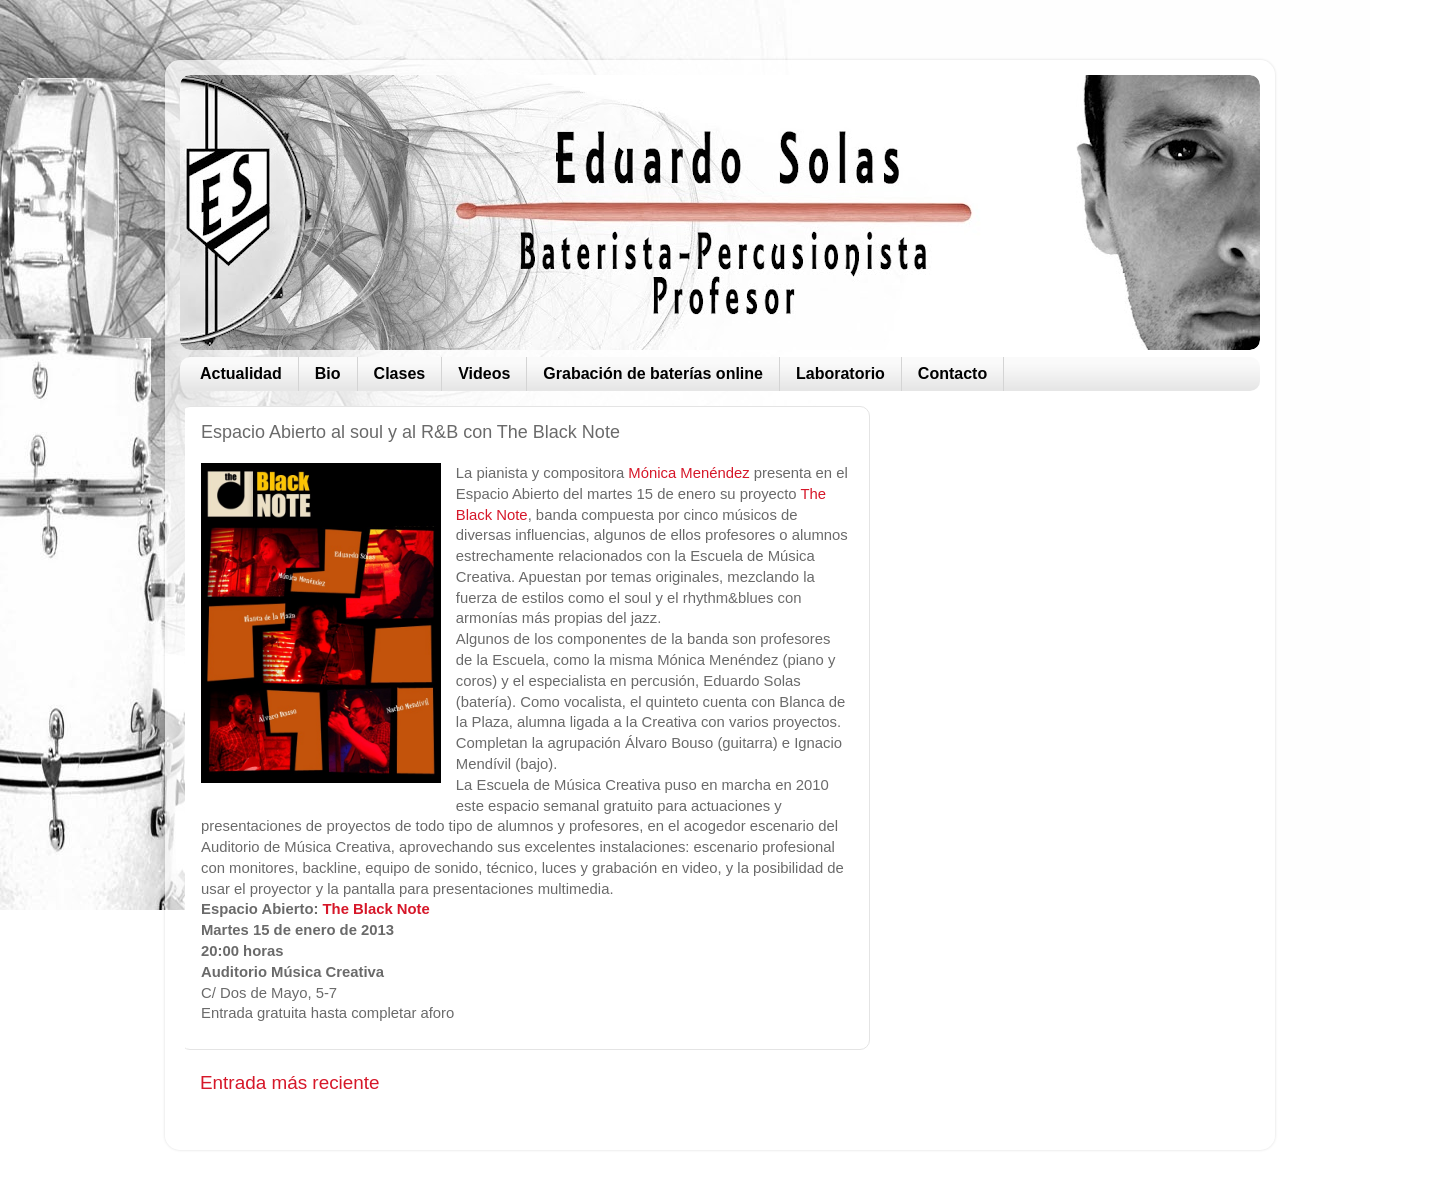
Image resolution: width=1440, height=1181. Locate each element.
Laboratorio (840, 373)
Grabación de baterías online (653, 373)
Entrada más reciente (290, 1082)
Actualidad (241, 373)
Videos (484, 373)
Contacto (952, 373)
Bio (328, 373)
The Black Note (376, 909)
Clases (400, 373)
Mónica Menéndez (688, 473)
